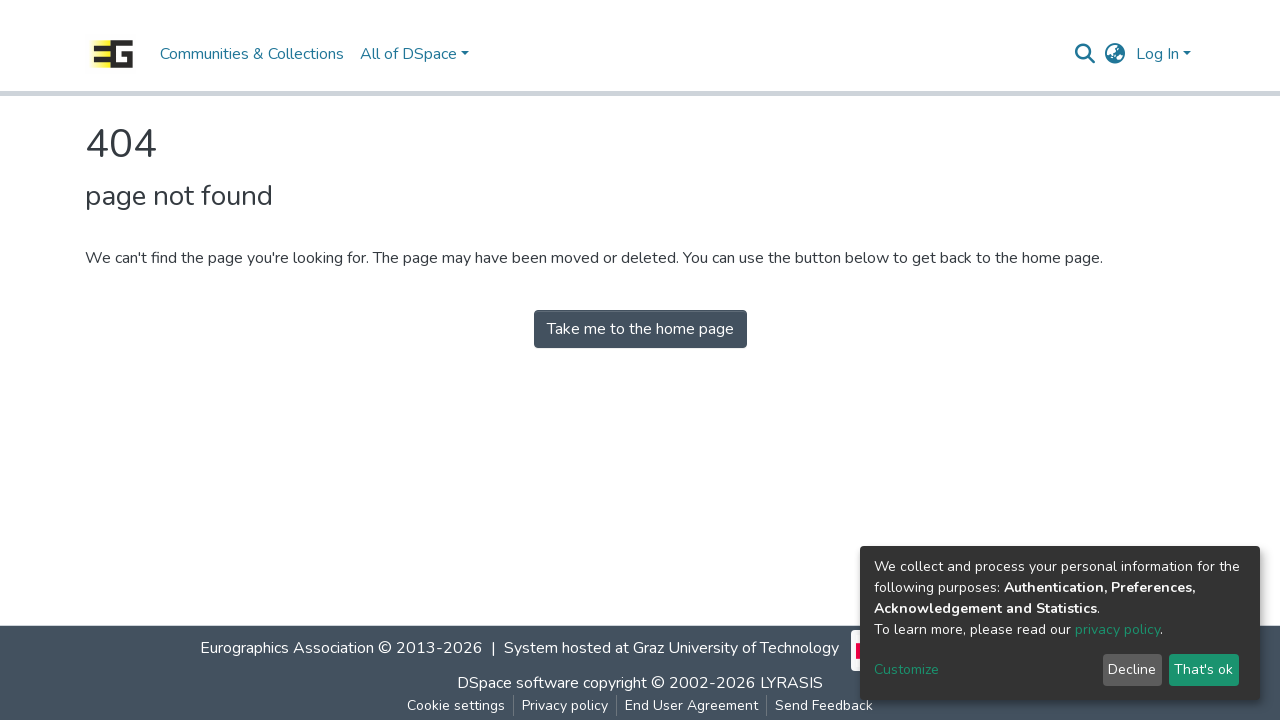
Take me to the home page (640, 329)
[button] (1115, 54)
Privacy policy (565, 705)
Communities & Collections (252, 54)
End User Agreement (691, 705)
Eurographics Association (287, 648)
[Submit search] (1085, 54)
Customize (906, 669)
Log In (1157, 54)
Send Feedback (824, 705)
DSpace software (518, 683)
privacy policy (1117, 629)
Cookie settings (456, 705)
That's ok (1203, 669)
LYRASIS (791, 683)
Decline (1132, 669)
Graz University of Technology (736, 648)
